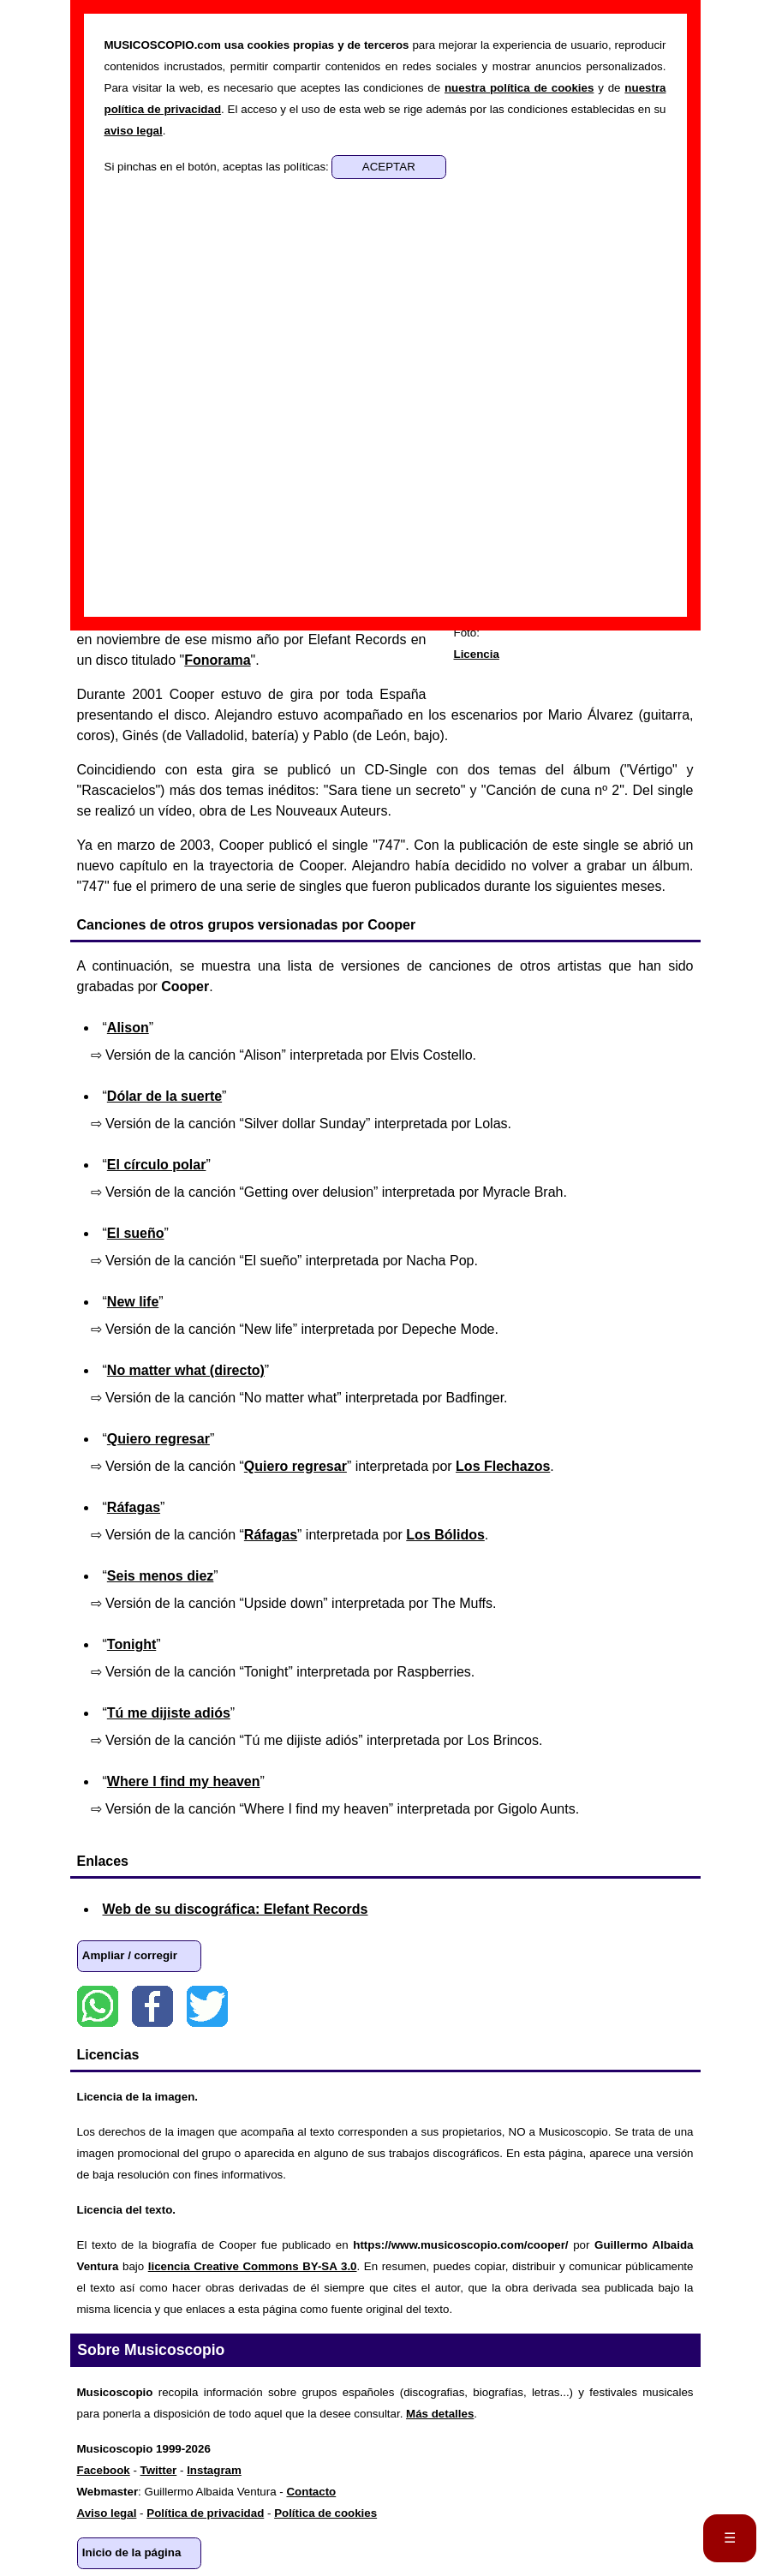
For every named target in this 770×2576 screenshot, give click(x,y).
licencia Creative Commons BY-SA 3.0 (252, 2266)
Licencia (476, 654)
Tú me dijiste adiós (168, 1713)
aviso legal (133, 130)
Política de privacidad (205, 2513)
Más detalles (440, 2413)
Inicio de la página (132, 2552)
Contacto (311, 2491)
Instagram (214, 2470)
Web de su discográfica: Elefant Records (235, 1909)
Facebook (152, 2006)
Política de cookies (325, 2513)
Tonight (131, 1644)
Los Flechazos (503, 1466)
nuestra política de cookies (519, 87)
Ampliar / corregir (129, 1955)
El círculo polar (156, 1164)
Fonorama (217, 660)
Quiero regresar (158, 1438)
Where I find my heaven (183, 1781)
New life (132, 1301)
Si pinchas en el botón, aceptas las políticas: (218, 166)
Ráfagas (133, 1507)
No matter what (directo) (186, 1370)
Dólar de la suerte (164, 1096)
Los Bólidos (445, 1534)
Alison (128, 1027)
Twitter (207, 2006)
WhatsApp (97, 2006)
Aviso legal (107, 2513)
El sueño (135, 1233)
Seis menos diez (160, 1576)
